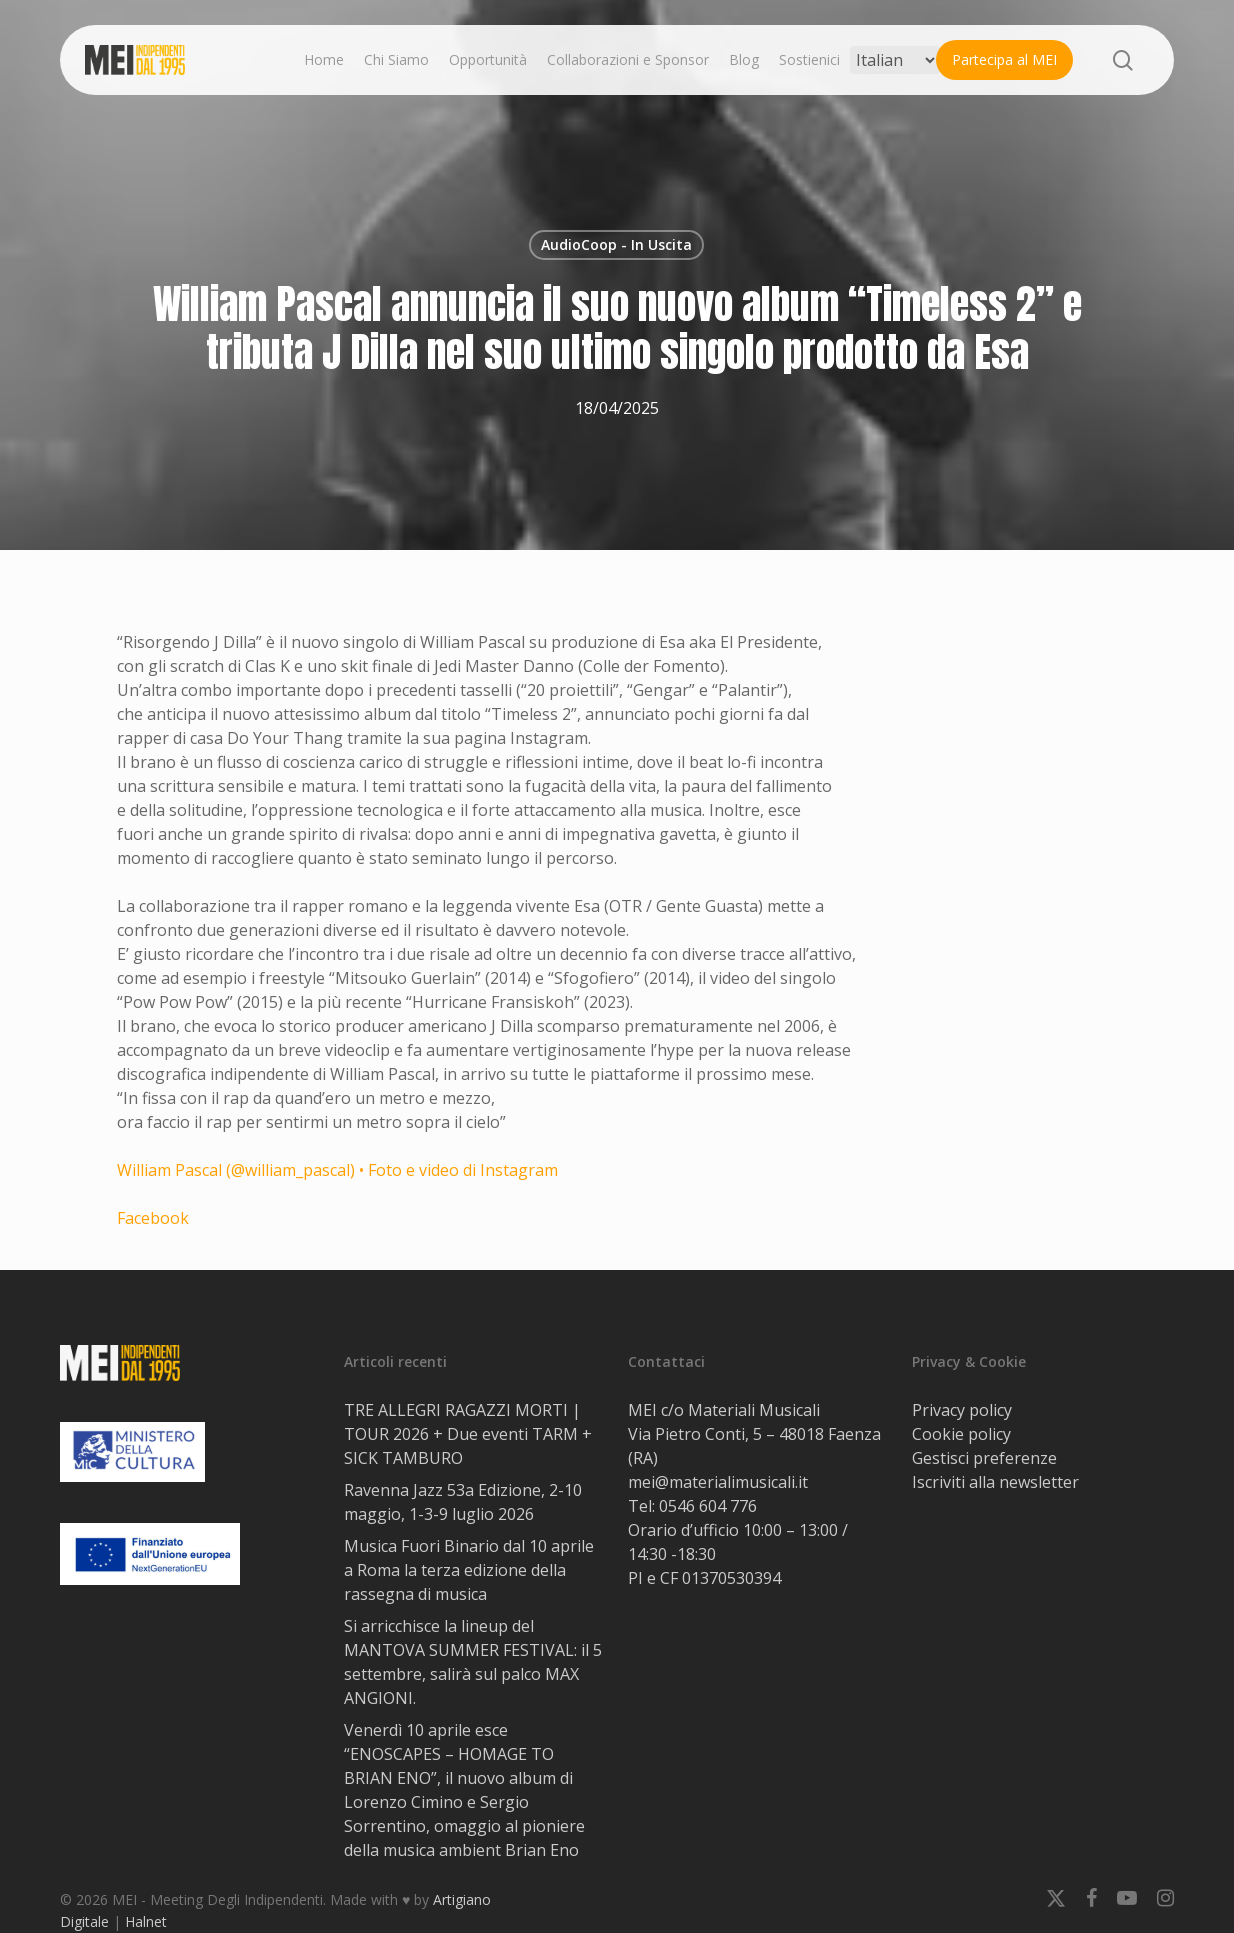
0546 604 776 (708, 1506)
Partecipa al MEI (1004, 59)
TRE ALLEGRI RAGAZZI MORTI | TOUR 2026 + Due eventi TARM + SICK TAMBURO (468, 1434)
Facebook (153, 1218)
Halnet (146, 1921)
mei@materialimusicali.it (718, 1482)
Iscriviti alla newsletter (995, 1482)
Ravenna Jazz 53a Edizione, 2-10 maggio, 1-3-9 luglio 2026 (463, 1502)
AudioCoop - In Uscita (616, 244)
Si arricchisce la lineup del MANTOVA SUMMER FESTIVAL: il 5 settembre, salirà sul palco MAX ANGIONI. (473, 1662)
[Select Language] (895, 60)
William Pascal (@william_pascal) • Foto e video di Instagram (337, 1170)
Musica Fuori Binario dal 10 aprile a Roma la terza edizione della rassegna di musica (469, 1570)
